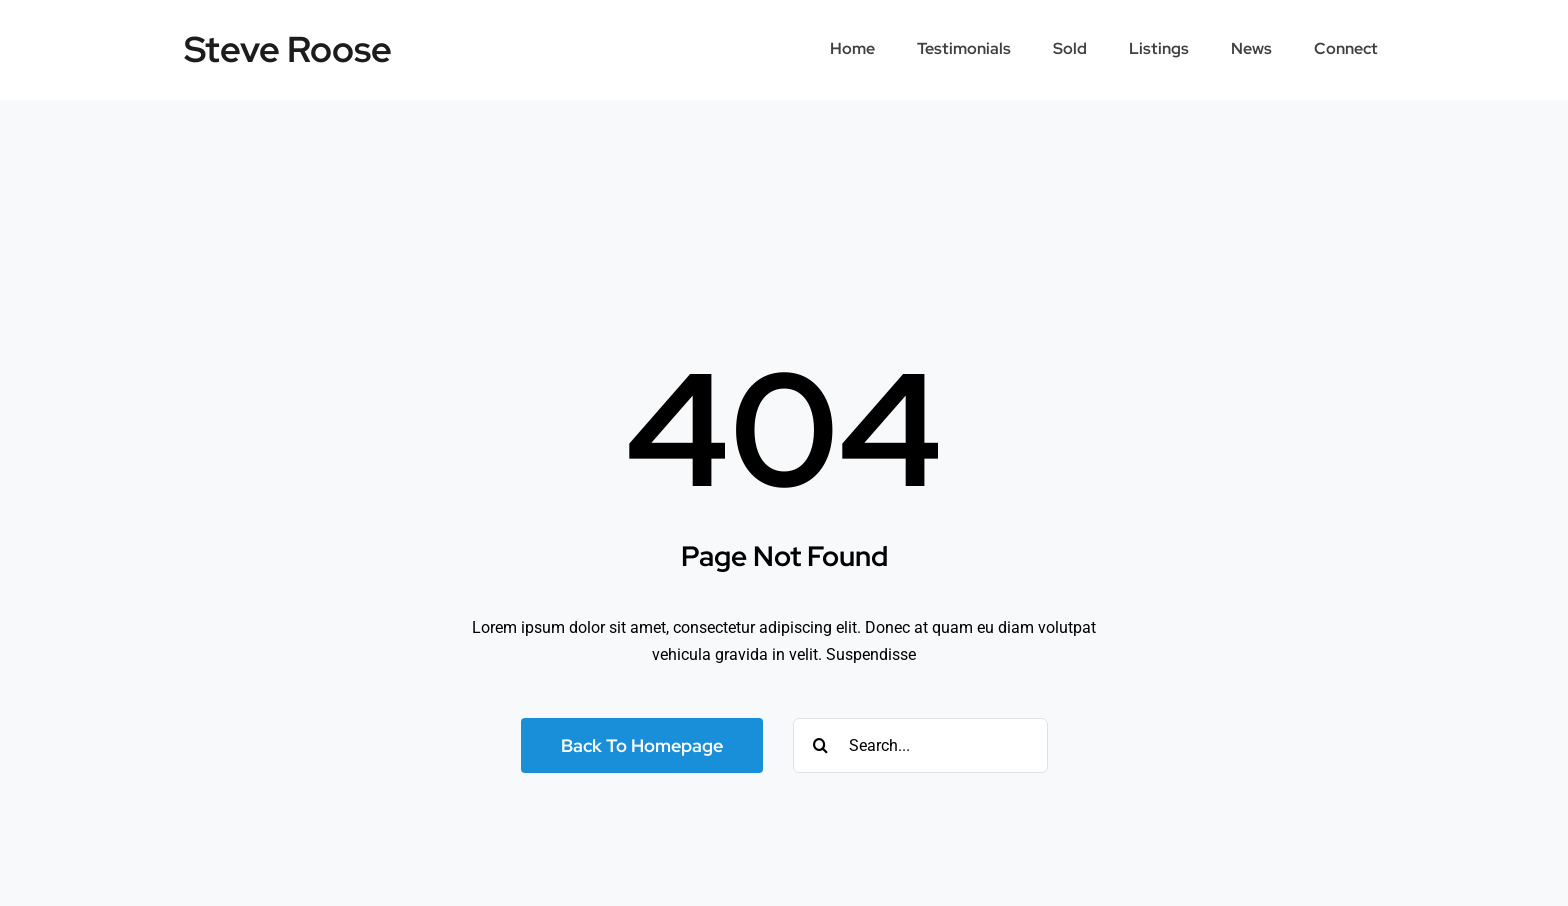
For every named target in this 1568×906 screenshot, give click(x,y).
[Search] (820, 745)
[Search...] (920, 745)
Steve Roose (288, 49)
